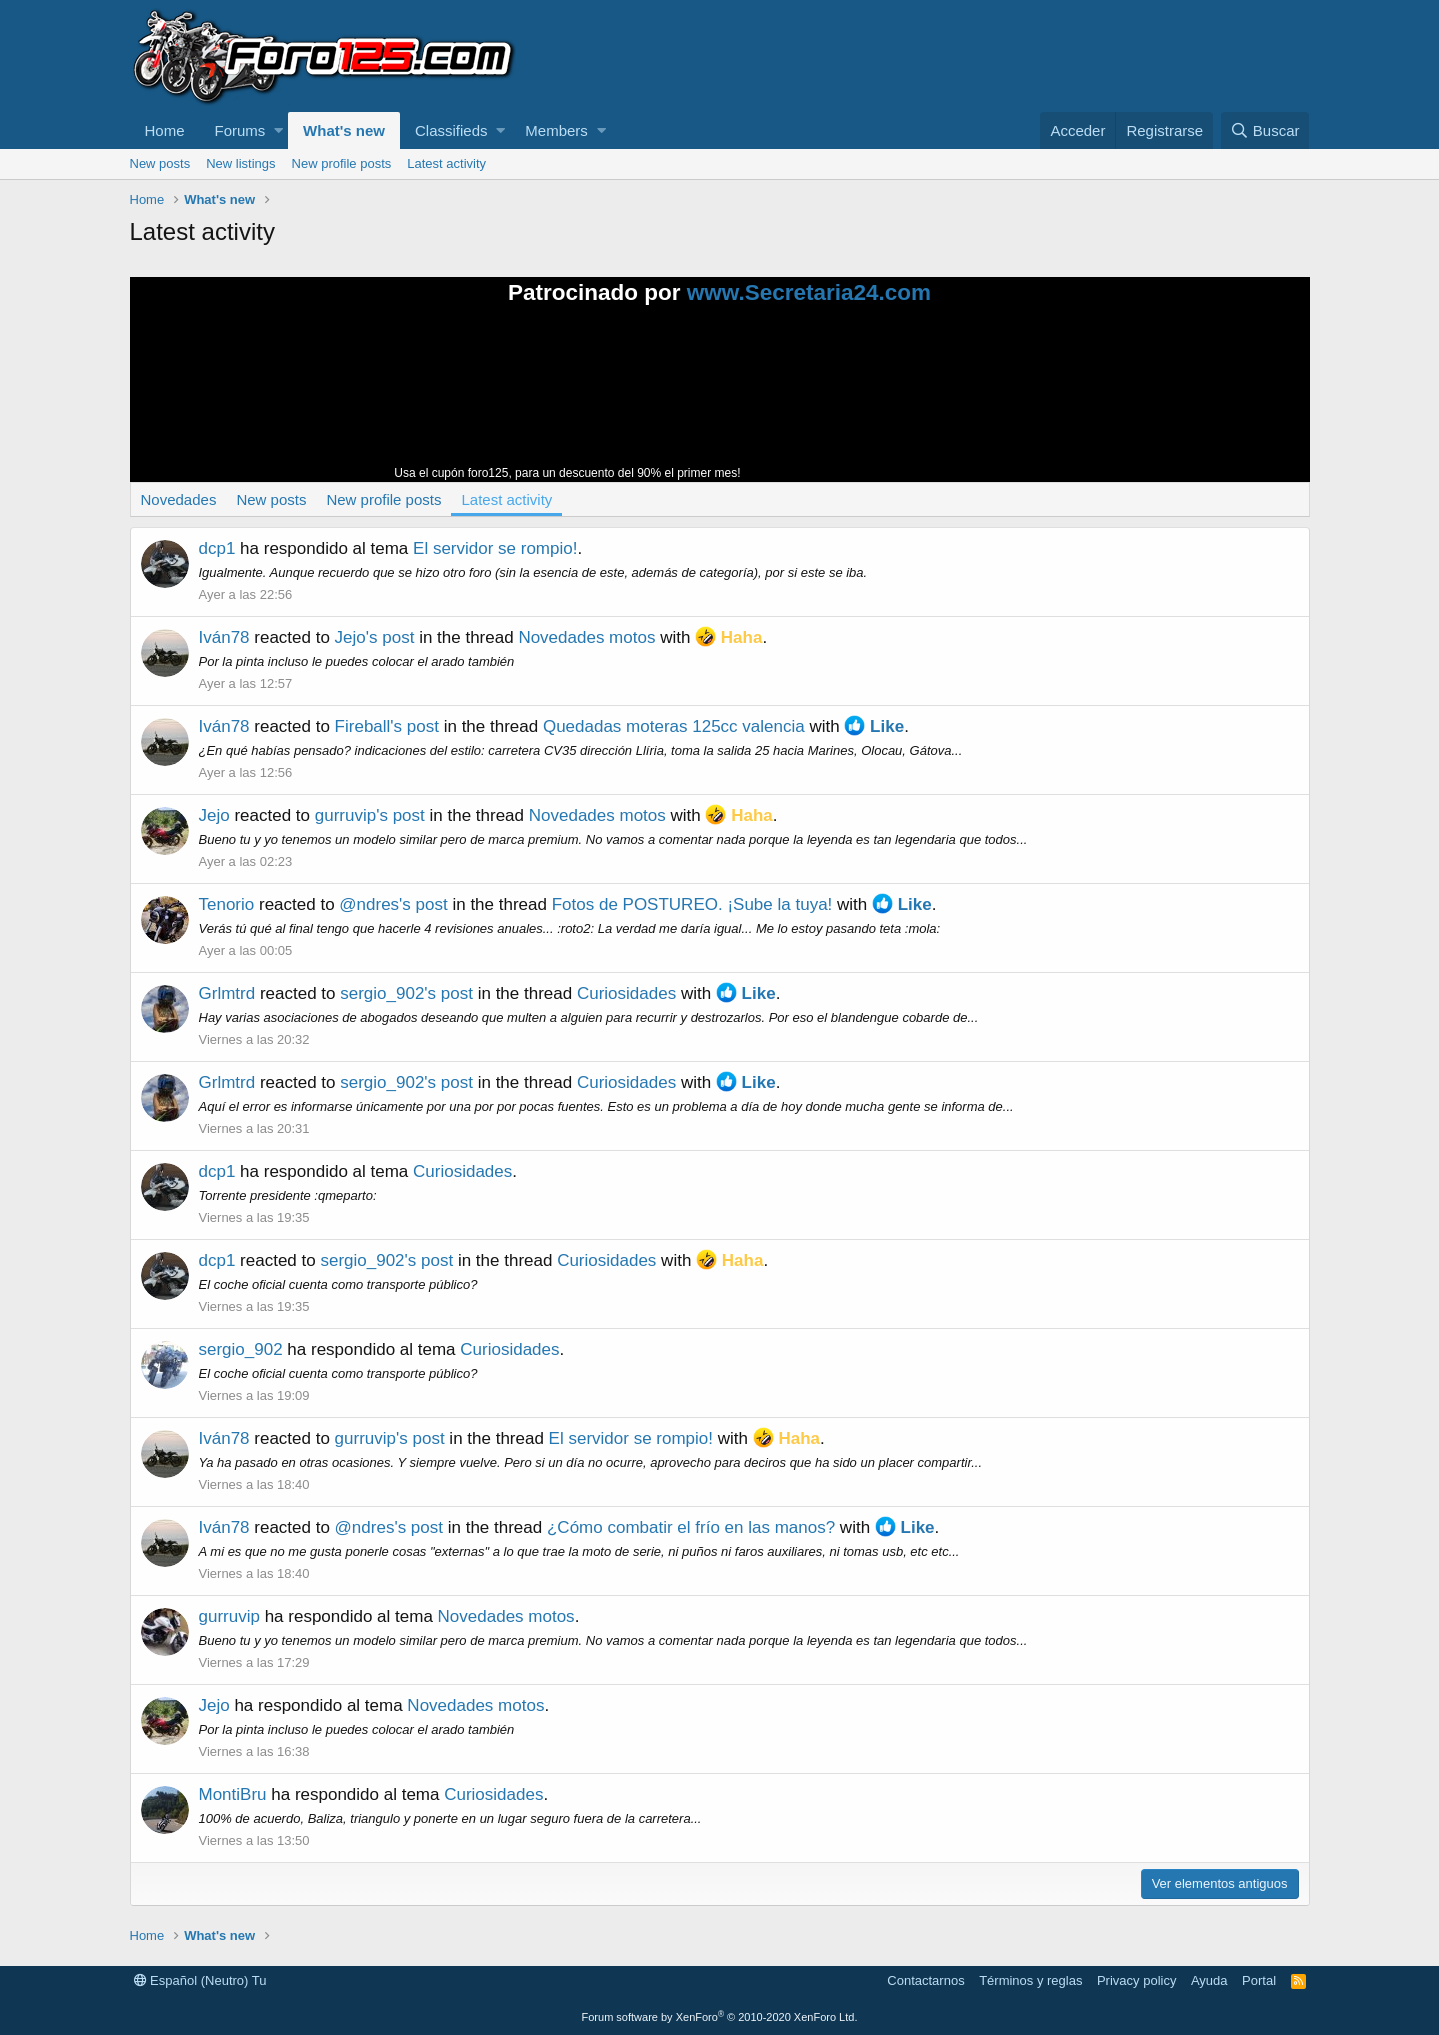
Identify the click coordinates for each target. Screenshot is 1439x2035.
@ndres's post (393, 904)
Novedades (179, 499)
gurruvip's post (370, 815)
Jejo (214, 815)
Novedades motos (586, 637)
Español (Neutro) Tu (200, 1980)
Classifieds (451, 130)
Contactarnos (925, 1980)
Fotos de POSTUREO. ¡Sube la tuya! (692, 904)
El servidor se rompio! (495, 548)
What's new (344, 130)
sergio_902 (241, 1349)
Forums (240, 130)
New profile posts (342, 163)
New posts (160, 163)
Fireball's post (387, 726)
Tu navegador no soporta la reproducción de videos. (895, 402)
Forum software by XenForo (720, 2017)
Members (556, 130)
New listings (240, 163)
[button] (278, 130)
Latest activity (446, 163)
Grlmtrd (227, 993)
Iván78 (224, 637)
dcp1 (217, 548)
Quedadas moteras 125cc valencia (674, 726)
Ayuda (1209, 1980)
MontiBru (233, 1794)
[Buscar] (1265, 130)
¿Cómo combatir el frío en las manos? (691, 1527)
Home (165, 130)
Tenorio (227, 904)
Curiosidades (626, 993)
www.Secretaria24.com (809, 292)
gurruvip (229, 1616)
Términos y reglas (1030, 1980)
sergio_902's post (406, 993)
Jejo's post (375, 637)
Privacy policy (1136, 1980)
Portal (1259, 1980)
